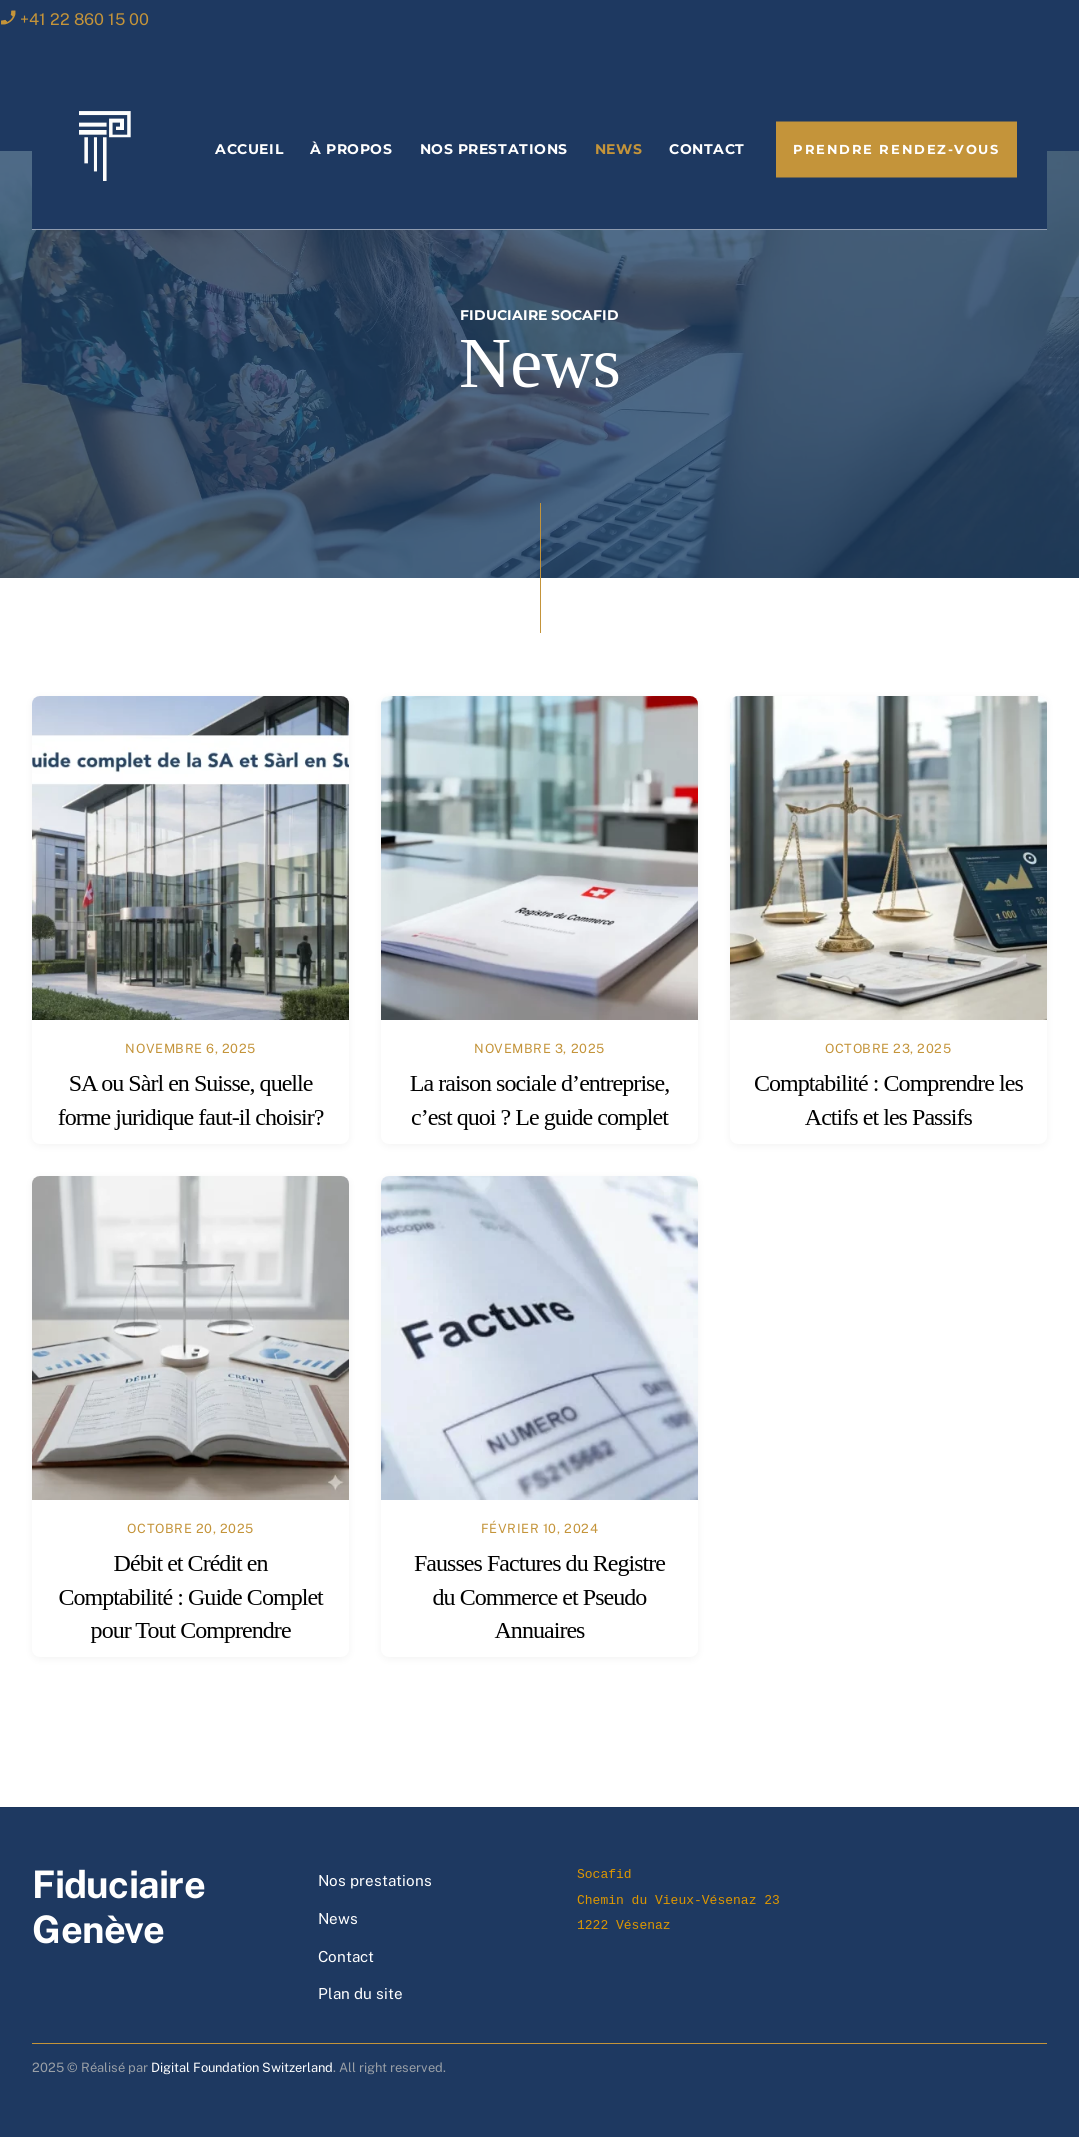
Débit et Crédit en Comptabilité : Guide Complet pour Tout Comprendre (190, 1596)
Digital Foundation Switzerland (242, 2067)
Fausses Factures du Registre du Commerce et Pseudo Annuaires (539, 1596)
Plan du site (360, 1993)
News (618, 149)
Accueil (249, 149)
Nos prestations (494, 149)
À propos (351, 149)
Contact (707, 149)
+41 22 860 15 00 (84, 19)
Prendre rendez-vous (896, 149)
